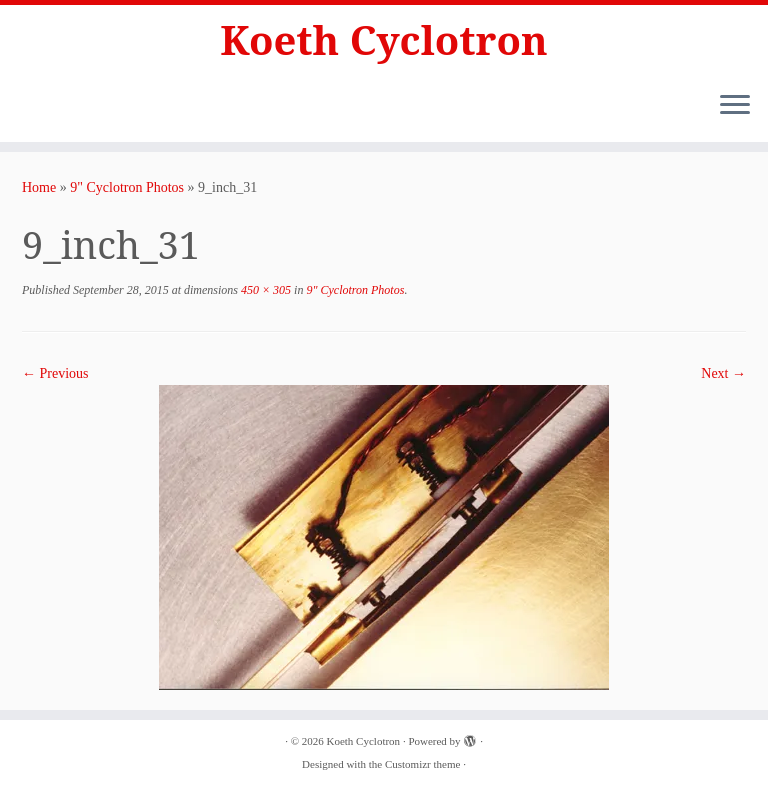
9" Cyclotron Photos (127, 187)
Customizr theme (422, 764)
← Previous (55, 373)
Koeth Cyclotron (383, 40)
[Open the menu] (735, 106)
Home (39, 187)
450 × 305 (264, 290)
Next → (723, 373)
